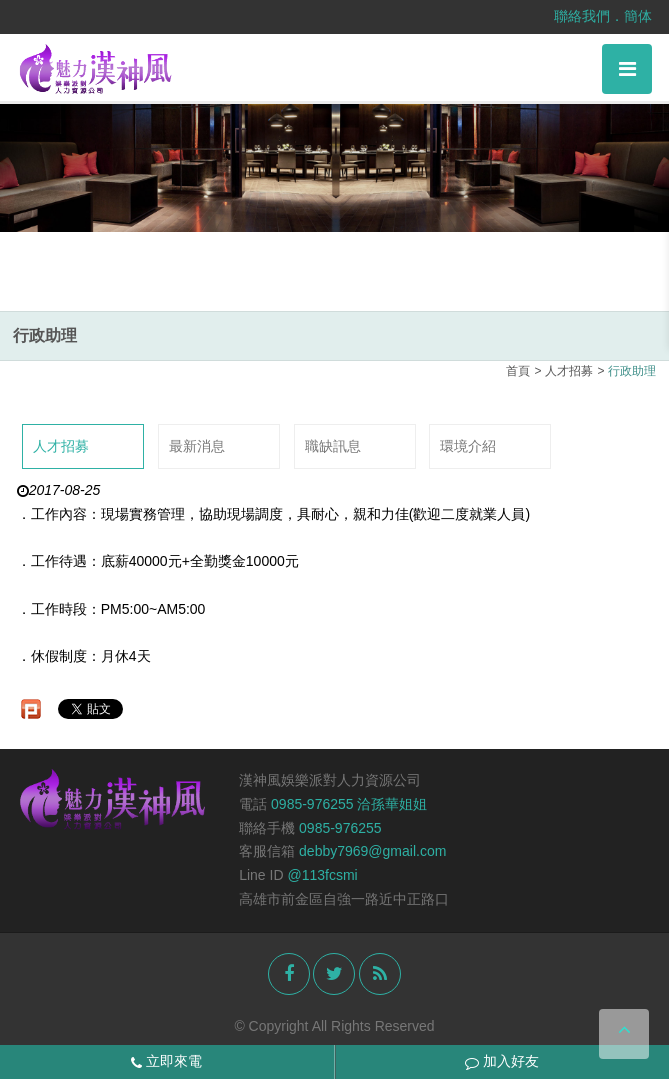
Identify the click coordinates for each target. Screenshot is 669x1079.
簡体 (638, 16)
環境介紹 (468, 446)
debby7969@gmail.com (372, 851)
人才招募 (61, 446)
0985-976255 (340, 828)
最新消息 (197, 446)
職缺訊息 (333, 446)
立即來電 (166, 1061)
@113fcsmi (322, 875)
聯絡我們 (582, 16)
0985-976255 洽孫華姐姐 (349, 804)
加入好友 (502, 1061)
